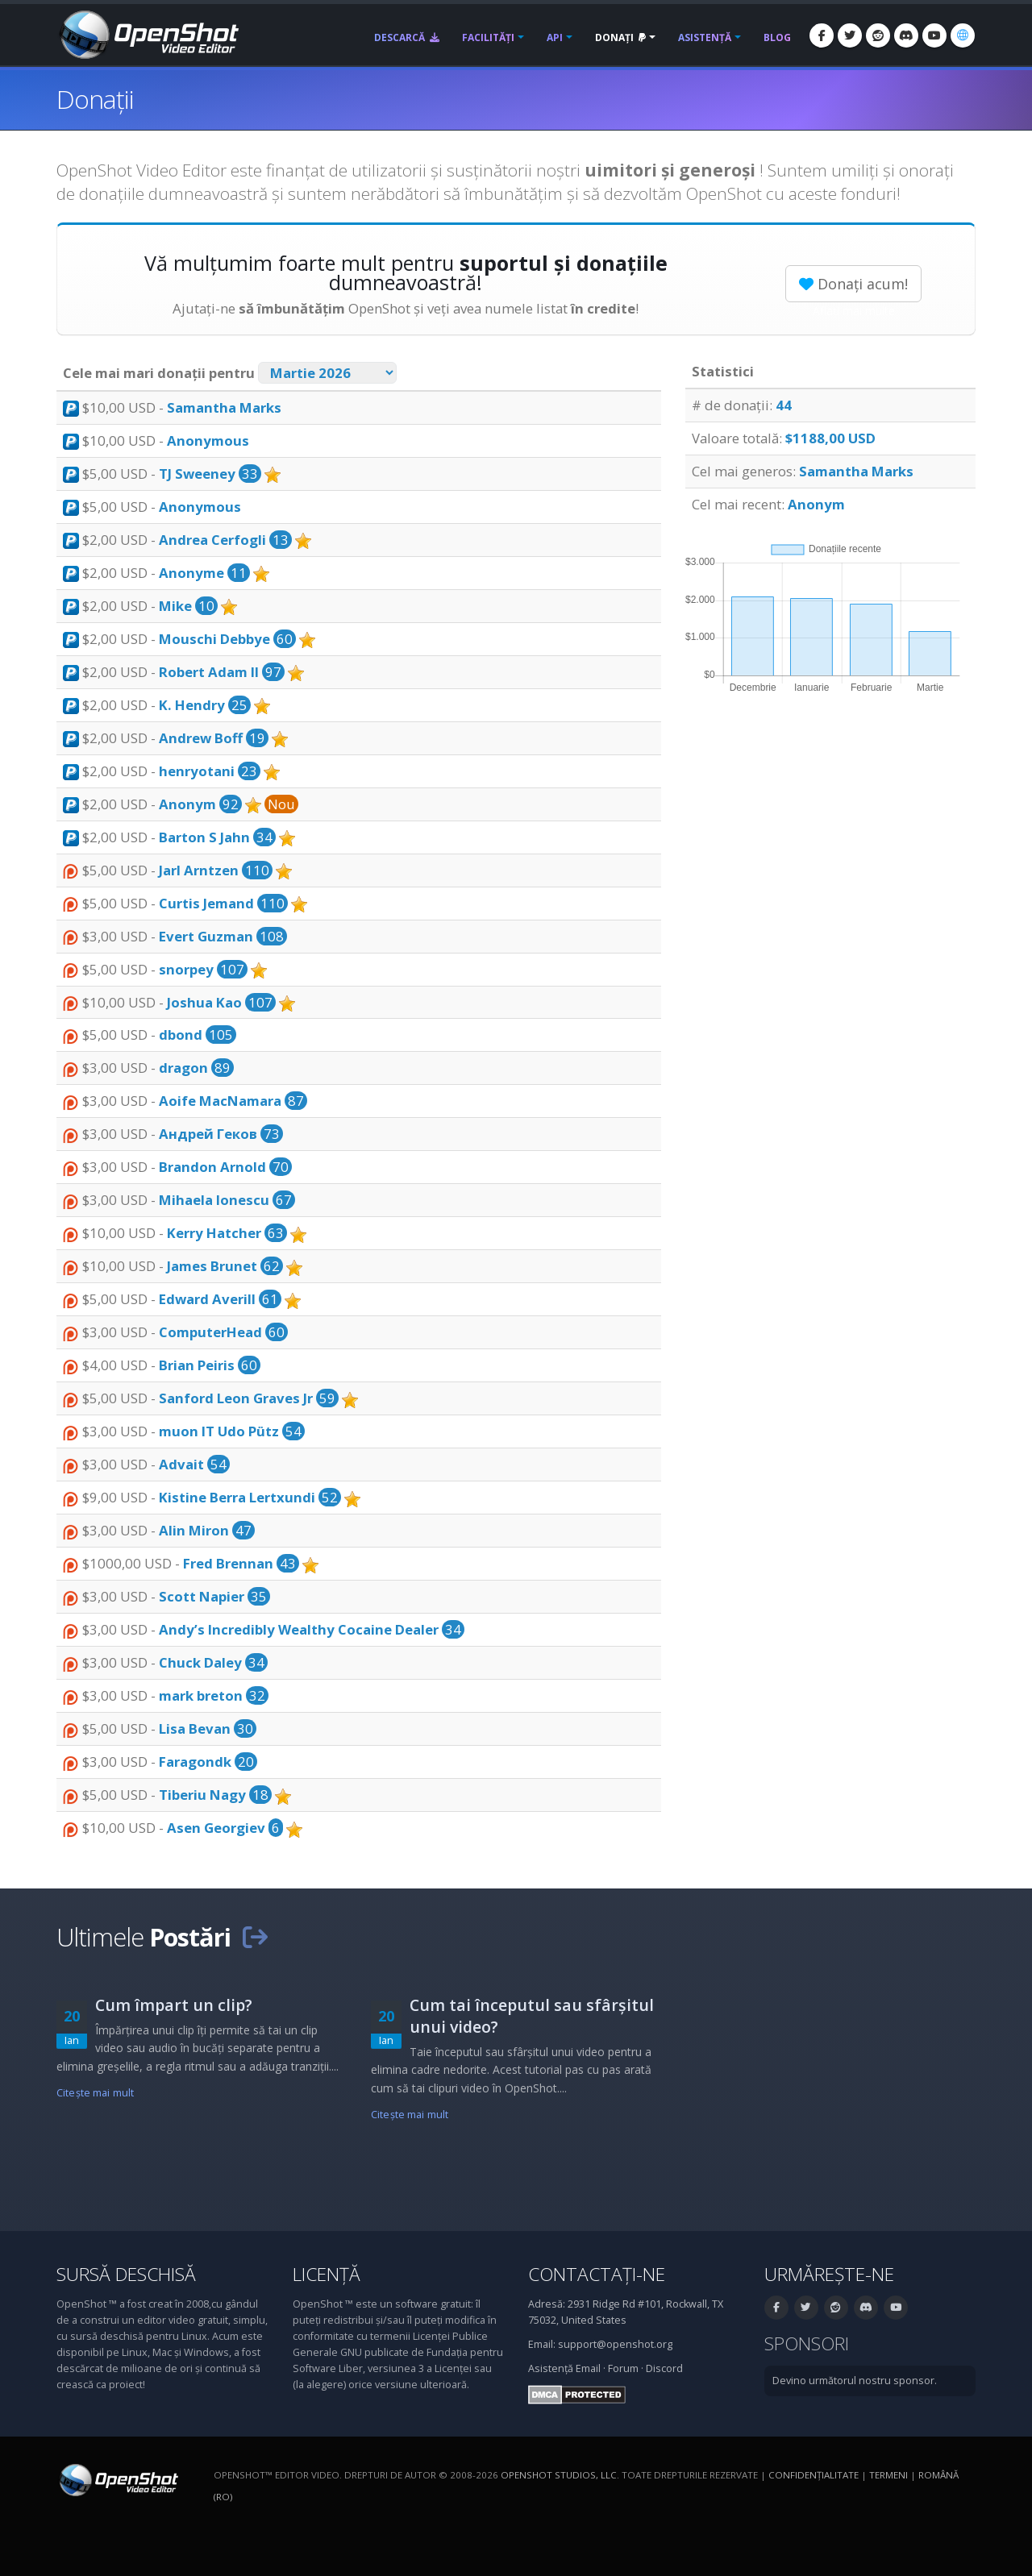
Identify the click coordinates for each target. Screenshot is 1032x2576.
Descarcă (406, 37)
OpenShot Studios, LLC (559, 2475)
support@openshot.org (615, 2344)
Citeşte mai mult (95, 2093)
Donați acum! (853, 283)
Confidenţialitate (813, 2475)
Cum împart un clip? (173, 2005)
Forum (623, 2368)
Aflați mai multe (854, 310)
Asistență (704, 37)
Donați (620, 37)
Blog (777, 37)
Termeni (888, 2475)
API (555, 37)
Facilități (488, 37)
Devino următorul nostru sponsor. (854, 2380)
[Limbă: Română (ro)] (963, 35)
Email (588, 2368)
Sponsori (806, 2343)
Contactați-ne (596, 2274)
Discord (664, 2368)
